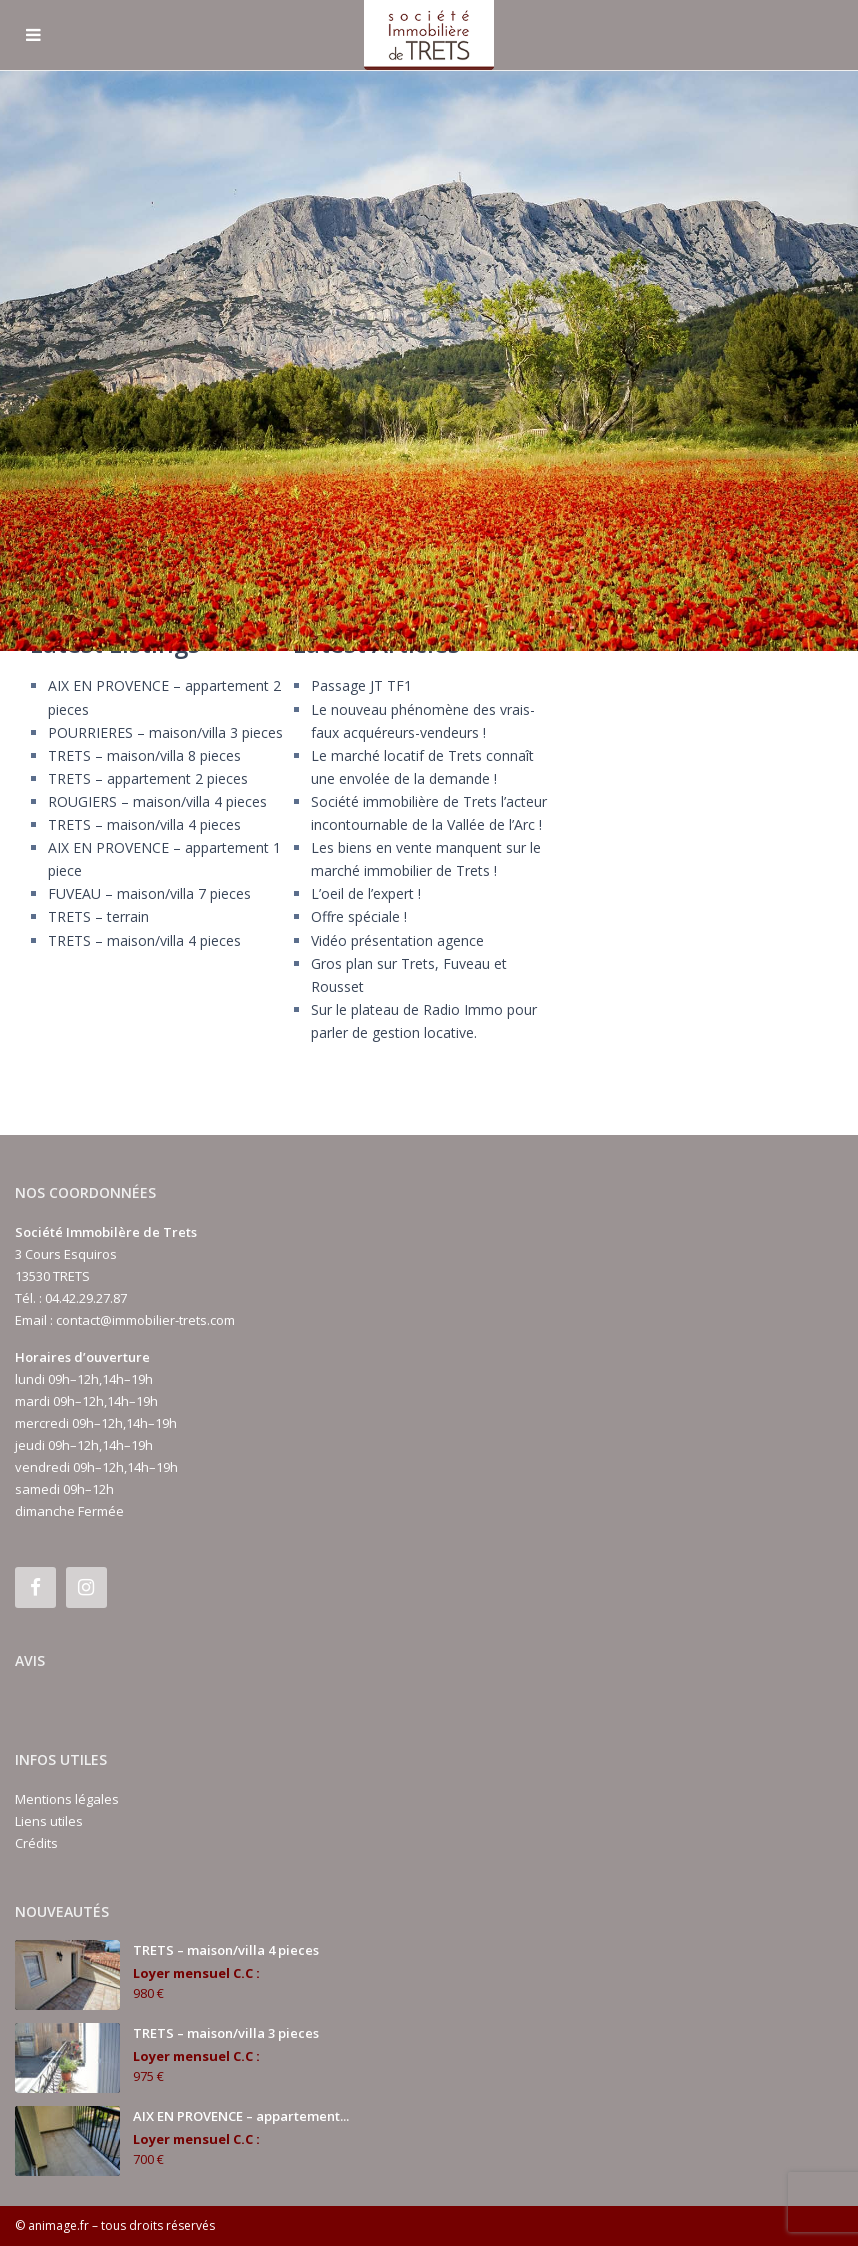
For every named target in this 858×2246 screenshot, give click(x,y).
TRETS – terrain (98, 916)
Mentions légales (67, 1799)
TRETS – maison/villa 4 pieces (144, 824)
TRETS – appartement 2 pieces (148, 778)
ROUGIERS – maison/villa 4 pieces (157, 801)
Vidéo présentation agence (397, 940)
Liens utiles (49, 1821)
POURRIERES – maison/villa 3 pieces (165, 732)
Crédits (36, 1843)
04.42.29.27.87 (86, 1298)
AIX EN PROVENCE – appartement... (241, 2116)
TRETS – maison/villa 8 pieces (144, 755)
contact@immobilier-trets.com (145, 1320)
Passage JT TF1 (361, 685)
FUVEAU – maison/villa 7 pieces (149, 893)
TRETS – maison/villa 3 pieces (226, 2033)
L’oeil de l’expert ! (366, 893)
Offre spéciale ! (359, 916)
